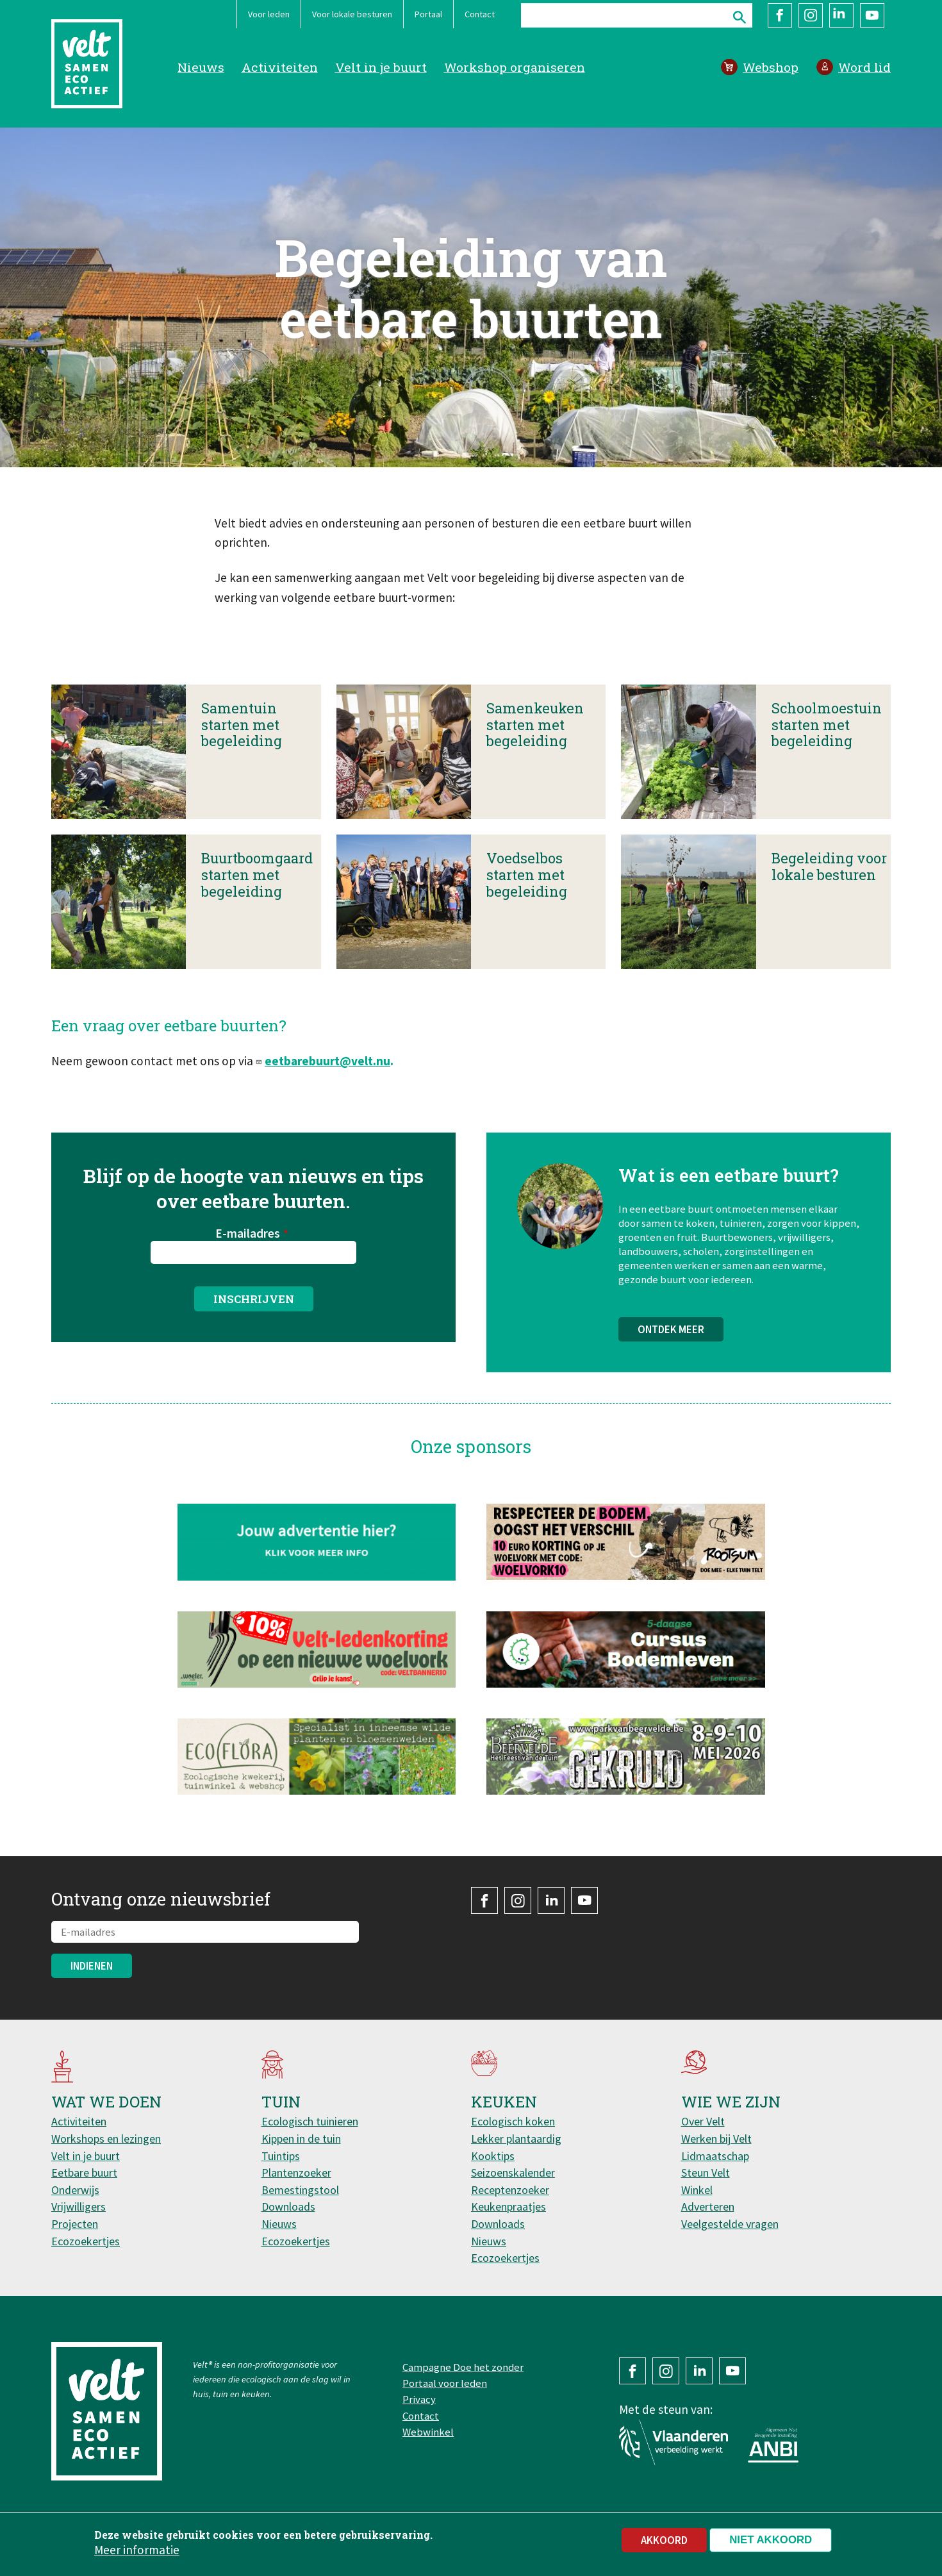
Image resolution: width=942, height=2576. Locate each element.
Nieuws (201, 67)
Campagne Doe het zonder (463, 2367)
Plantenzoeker (296, 2172)
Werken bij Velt (716, 2138)
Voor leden (269, 14)
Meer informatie (136, 2551)
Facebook (780, 15)
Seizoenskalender (513, 2172)
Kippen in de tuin (301, 2138)
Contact (480, 14)
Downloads (288, 2206)
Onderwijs (75, 2189)
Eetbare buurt (84, 2172)
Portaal (428, 14)
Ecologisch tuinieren (309, 2121)
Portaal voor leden (444, 2383)
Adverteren (707, 2206)
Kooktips (493, 2155)
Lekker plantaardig (516, 2138)
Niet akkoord (770, 2541)
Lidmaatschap (715, 2155)
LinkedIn (841, 15)
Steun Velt (705, 2172)
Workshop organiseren (514, 67)
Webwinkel (428, 2432)
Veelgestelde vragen (730, 2223)
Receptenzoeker (510, 2189)
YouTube (872, 15)
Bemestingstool (300, 2189)
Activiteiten (280, 67)
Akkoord (664, 2541)
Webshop (770, 67)
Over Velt (703, 2121)
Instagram (810, 15)
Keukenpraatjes (508, 2206)
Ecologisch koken (513, 2121)
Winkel (697, 2189)
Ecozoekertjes (85, 2241)
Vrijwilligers (78, 2206)
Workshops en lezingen (106, 2138)
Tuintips (280, 2155)
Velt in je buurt (381, 67)
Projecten (74, 2223)
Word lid (864, 67)
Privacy (419, 2399)
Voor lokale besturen (352, 14)
